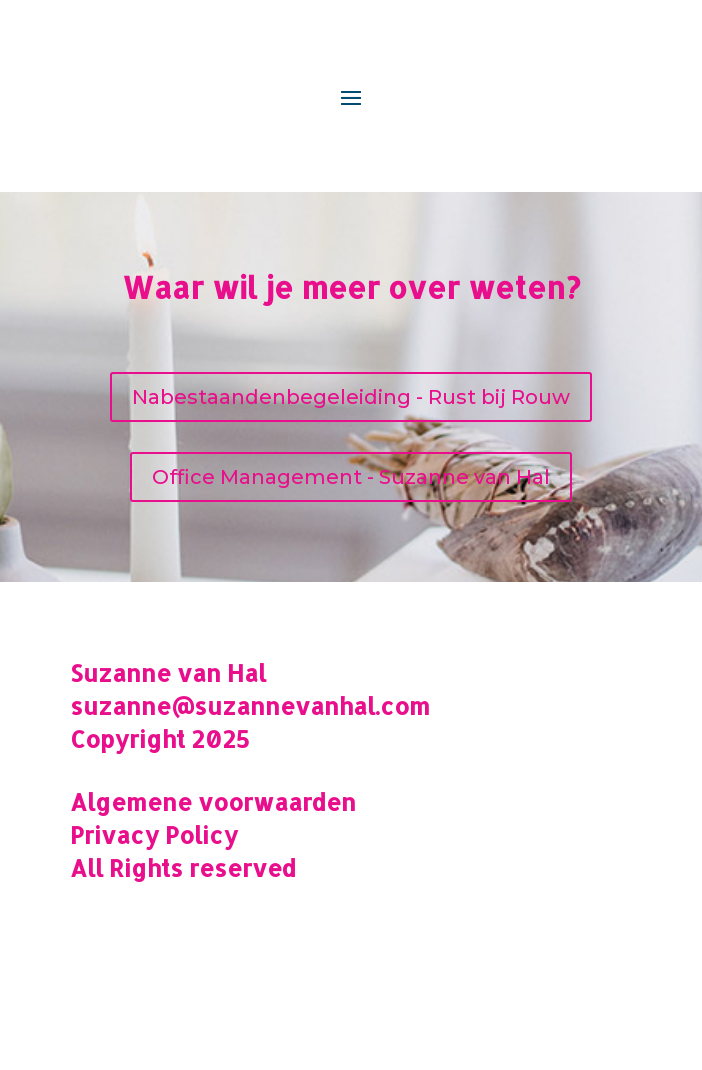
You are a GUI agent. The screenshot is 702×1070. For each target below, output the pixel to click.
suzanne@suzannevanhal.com (250, 706)
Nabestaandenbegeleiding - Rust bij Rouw (351, 397)
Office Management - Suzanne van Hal (351, 477)
